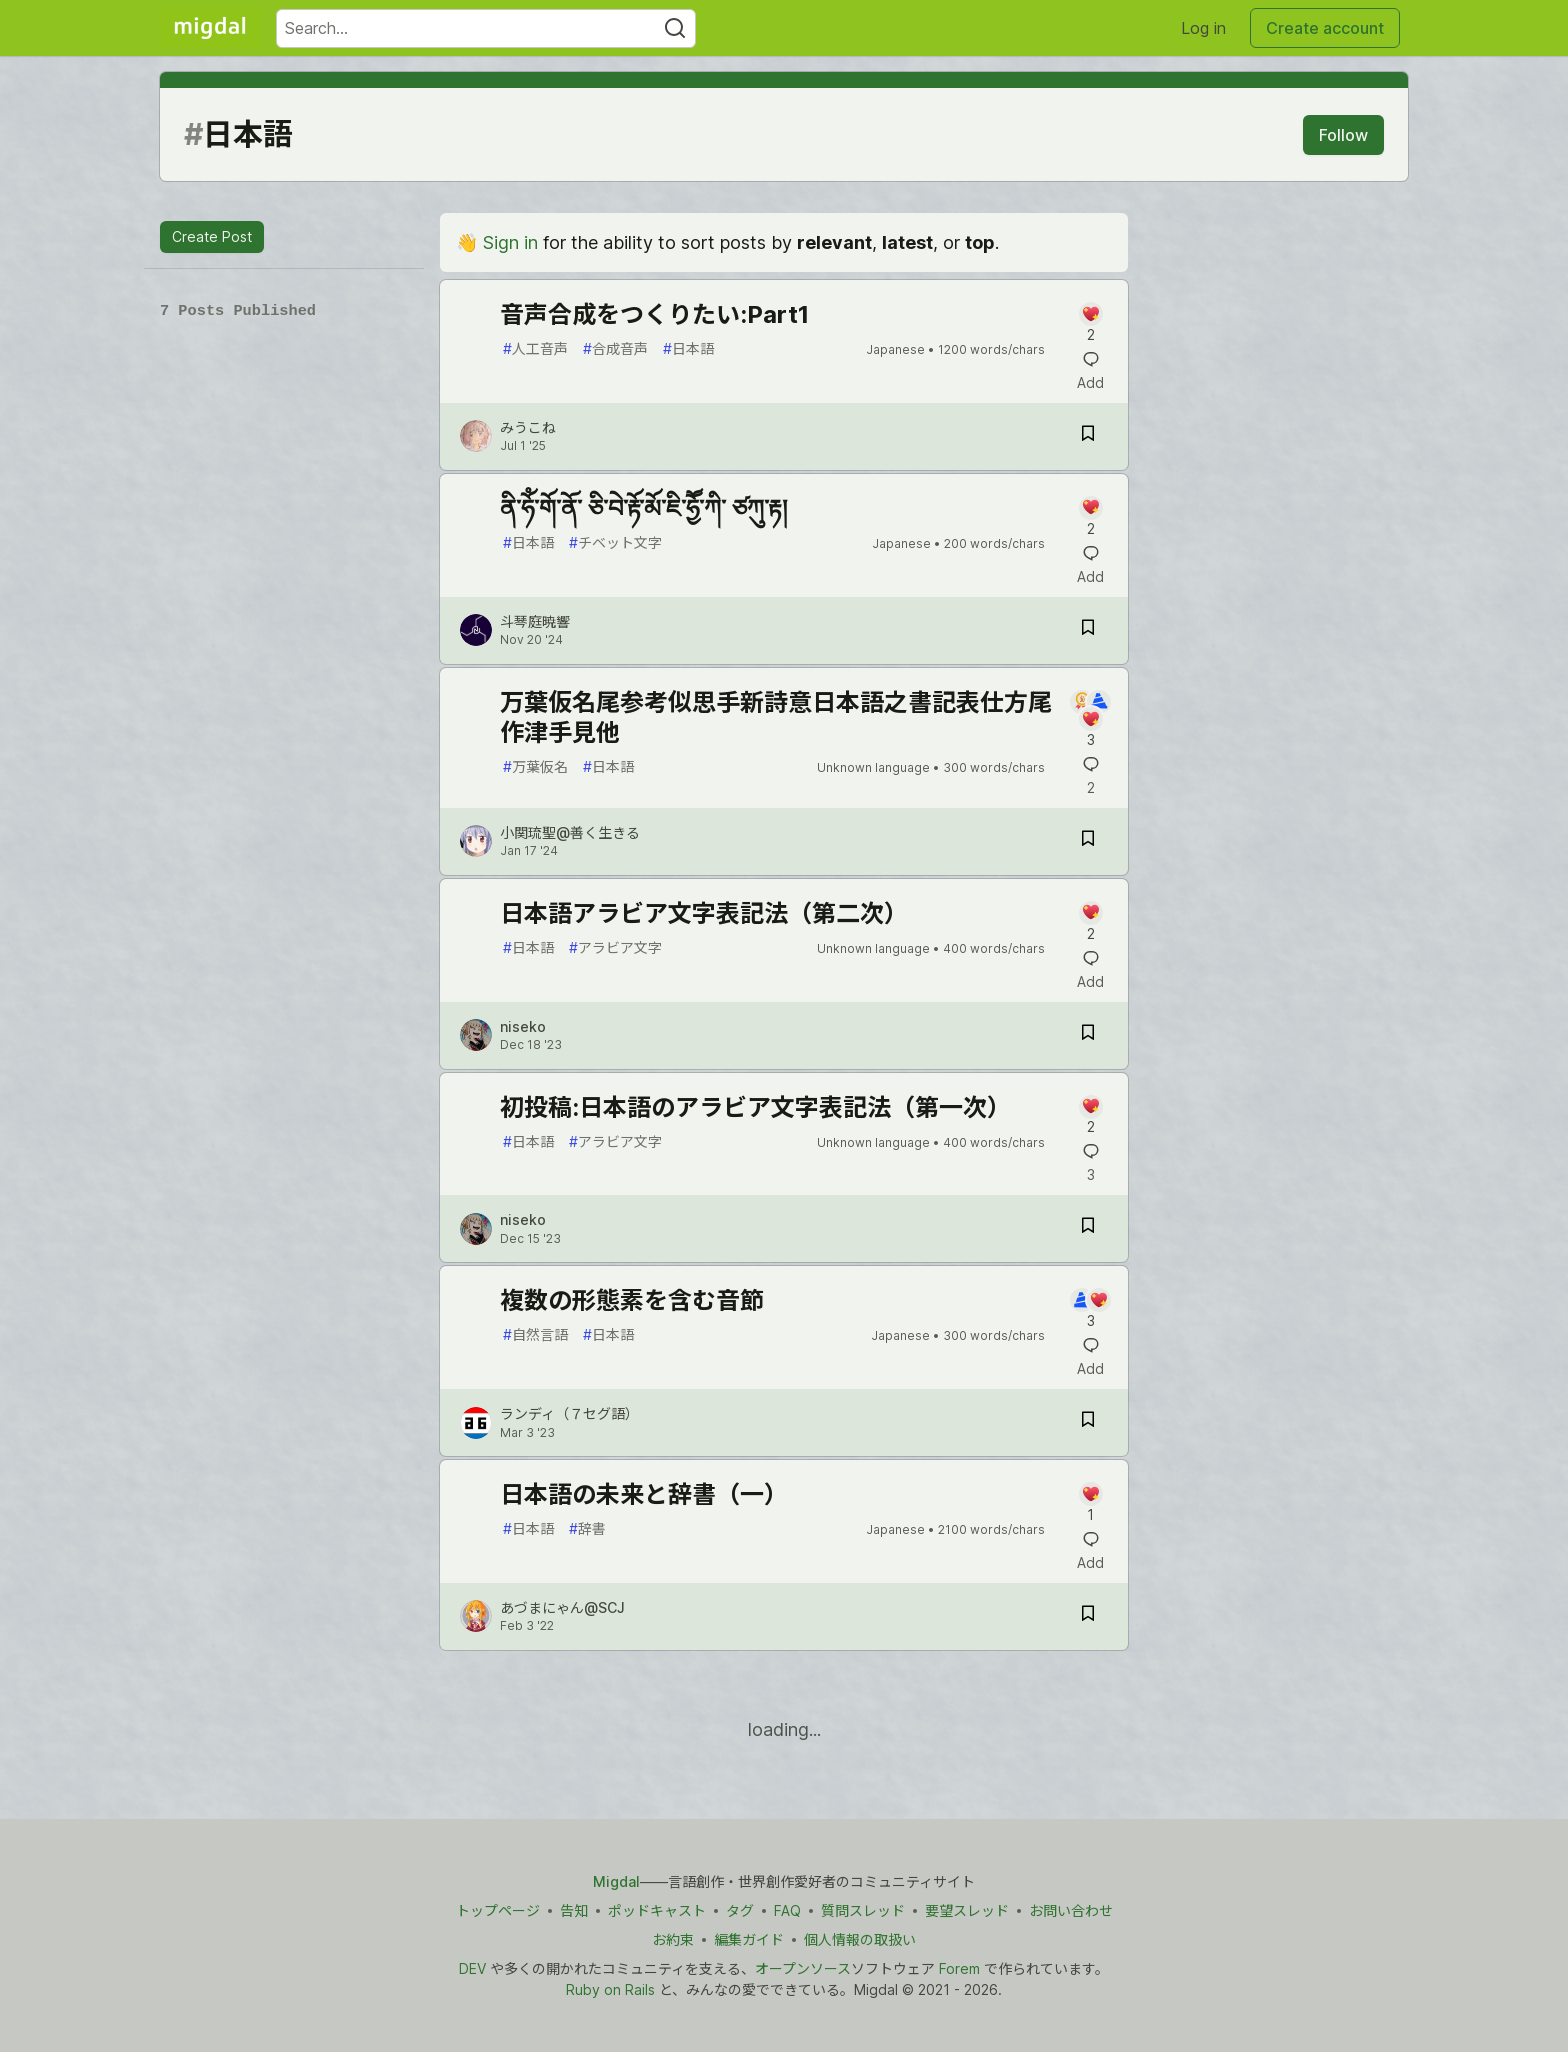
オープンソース (803, 1968)
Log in (1203, 28)
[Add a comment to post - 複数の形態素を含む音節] (1090, 1309)
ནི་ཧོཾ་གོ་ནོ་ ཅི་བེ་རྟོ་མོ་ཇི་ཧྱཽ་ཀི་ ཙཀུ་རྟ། (643, 508)
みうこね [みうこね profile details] (528, 427)
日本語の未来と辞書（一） (644, 1494)
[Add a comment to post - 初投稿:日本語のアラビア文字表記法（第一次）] (1090, 1116)
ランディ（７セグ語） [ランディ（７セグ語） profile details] (569, 1413)
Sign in (510, 242)
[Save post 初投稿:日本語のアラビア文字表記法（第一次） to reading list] (1088, 1228)
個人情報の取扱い (860, 1939)
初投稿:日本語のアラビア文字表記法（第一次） (755, 1107)
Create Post (212, 236)
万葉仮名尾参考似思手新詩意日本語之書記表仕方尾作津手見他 (776, 717)
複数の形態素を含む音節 (632, 1300)
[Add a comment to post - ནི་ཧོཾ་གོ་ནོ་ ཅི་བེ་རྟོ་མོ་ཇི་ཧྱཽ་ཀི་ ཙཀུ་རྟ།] (1090, 517)
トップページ (498, 1910)
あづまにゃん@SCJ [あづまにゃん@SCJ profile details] (562, 1607)
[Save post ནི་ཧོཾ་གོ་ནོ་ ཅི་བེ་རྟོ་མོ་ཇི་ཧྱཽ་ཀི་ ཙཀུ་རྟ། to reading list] (1088, 630)
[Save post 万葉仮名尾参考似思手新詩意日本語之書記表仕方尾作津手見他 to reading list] (1088, 841)
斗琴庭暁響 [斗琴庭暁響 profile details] (535, 621)
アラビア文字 (615, 947)
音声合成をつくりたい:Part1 (654, 314)
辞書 (587, 1528)
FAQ (787, 1910)
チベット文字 (615, 542)
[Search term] (486, 28)
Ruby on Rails (610, 1989)
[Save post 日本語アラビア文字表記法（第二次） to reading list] (1088, 1035)
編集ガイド (749, 1939)
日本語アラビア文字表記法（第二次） (704, 913)
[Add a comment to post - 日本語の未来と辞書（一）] (1090, 1503)
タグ (740, 1910)
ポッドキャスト (657, 1910)
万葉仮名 (535, 766)
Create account (1325, 28)
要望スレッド (967, 1910)
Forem (959, 1968)
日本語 (688, 348)
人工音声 (535, 348)
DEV (472, 1968)
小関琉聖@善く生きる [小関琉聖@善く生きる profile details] (570, 832)
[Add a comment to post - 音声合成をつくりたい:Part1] (1090, 323)
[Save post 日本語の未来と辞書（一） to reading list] (1088, 1616)
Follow (1343, 135)
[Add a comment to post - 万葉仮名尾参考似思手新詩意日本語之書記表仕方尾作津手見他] (1090, 720)
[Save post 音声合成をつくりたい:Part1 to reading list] (1088, 436)
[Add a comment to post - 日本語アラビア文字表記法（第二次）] (1090, 922)
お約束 (673, 1939)
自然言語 (535, 1334)
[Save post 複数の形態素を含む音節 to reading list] (1088, 1422)
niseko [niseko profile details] (523, 1026)
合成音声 (615, 348)
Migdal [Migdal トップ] (616, 1881)
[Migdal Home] (210, 28)
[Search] (675, 28)
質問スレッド (863, 1910)
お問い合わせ (1071, 1910)
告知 (574, 1910)
